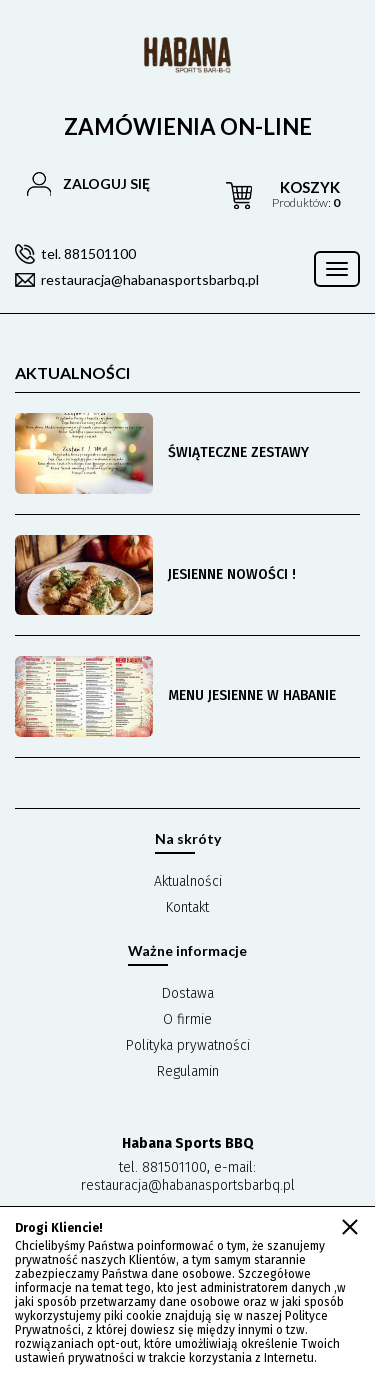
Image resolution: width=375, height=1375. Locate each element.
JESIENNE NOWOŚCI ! (232, 574)
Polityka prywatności (188, 1045)
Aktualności (188, 881)
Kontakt (187, 907)
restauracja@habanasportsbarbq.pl (150, 279)
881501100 (174, 1167)
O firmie (187, 1019)
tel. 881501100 (88, 253)
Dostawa (188, 993)
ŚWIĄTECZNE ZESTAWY (238, 452)
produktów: (306, 194)
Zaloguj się (106, 183)
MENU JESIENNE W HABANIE (252, 695)
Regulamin (188, 1071)
